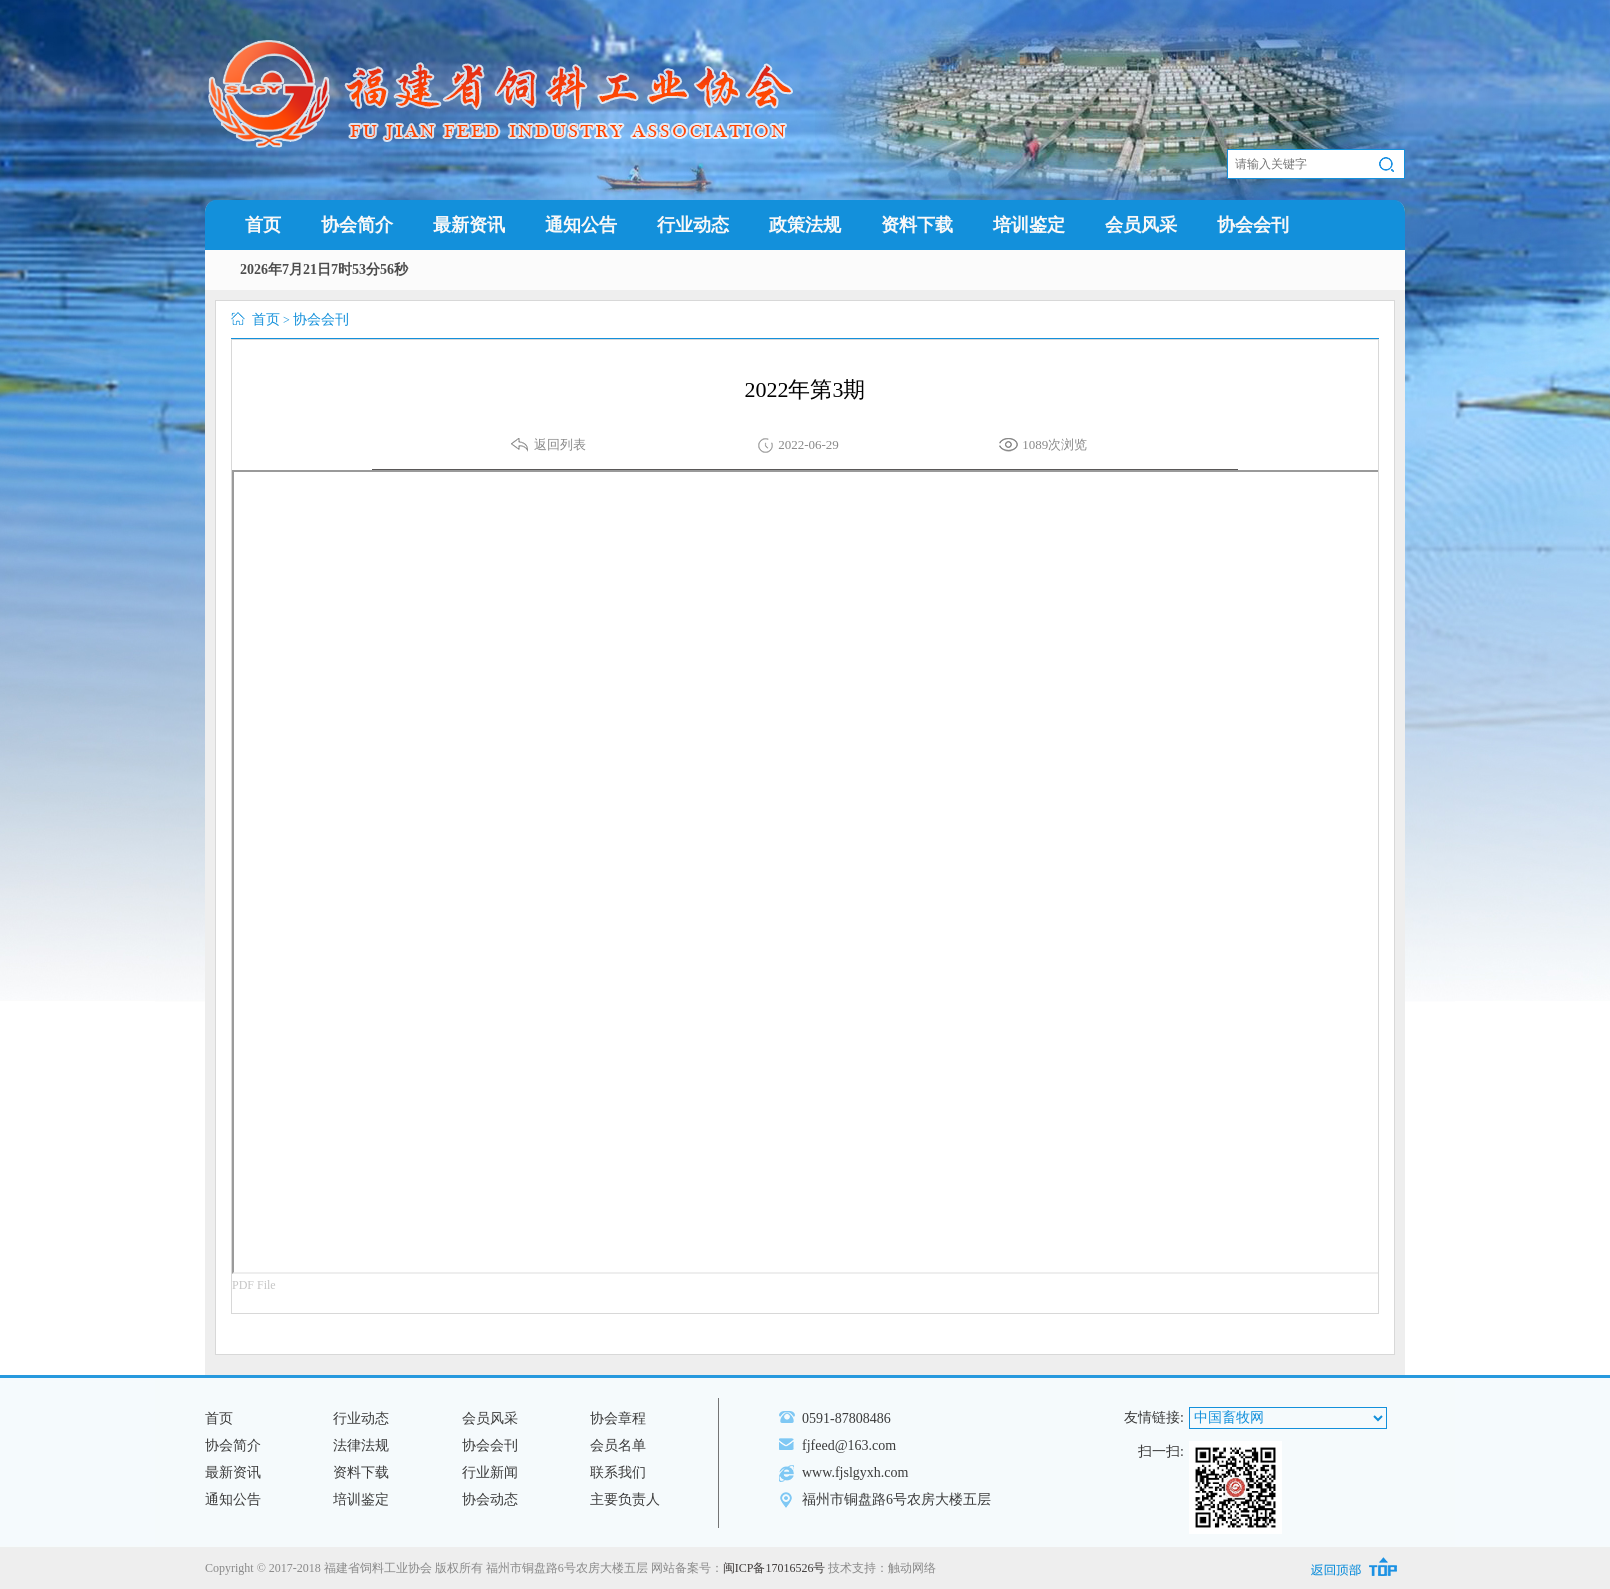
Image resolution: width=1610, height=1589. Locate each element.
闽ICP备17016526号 (774, 1568)
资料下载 (917, 225)
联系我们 (618, 1472)
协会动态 (490, 1499)
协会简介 (357, 225)
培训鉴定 (1029, 225)
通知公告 (581, 225)
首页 (263, 225)
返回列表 (560, 444)
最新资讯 (469, 225)
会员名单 (618, 1445)
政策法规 (805, 225)
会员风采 (1141, 225)
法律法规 (361, 1445)
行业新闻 (490, 1472)
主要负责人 (625, 1499)
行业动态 (693, 225)
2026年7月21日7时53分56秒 (324, 269)
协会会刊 (1253, 225)
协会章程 (618, 1418)
